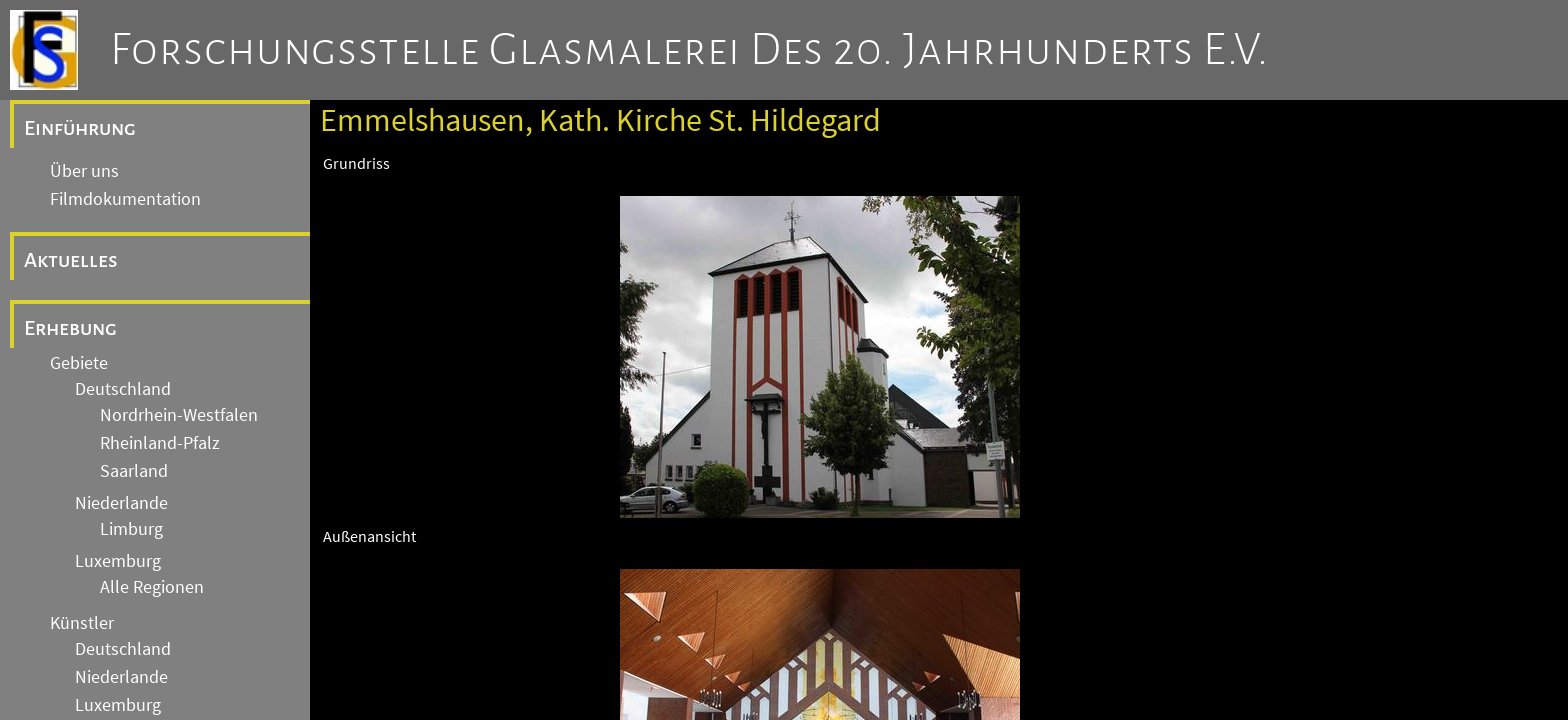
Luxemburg (118, 561)
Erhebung (70, 328)
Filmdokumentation (125, 199)
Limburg (131, 529)
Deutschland (123, 389)
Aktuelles (71, 260)
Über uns (84, 171)
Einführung (80, 128)
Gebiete (79, 363)
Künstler (82, 623)
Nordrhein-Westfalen (179, 415)
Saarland (134, 471)
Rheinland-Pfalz (160, 443)
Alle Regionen (152, 587)
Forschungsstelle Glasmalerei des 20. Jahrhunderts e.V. (689, 50)
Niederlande (121, 503)
